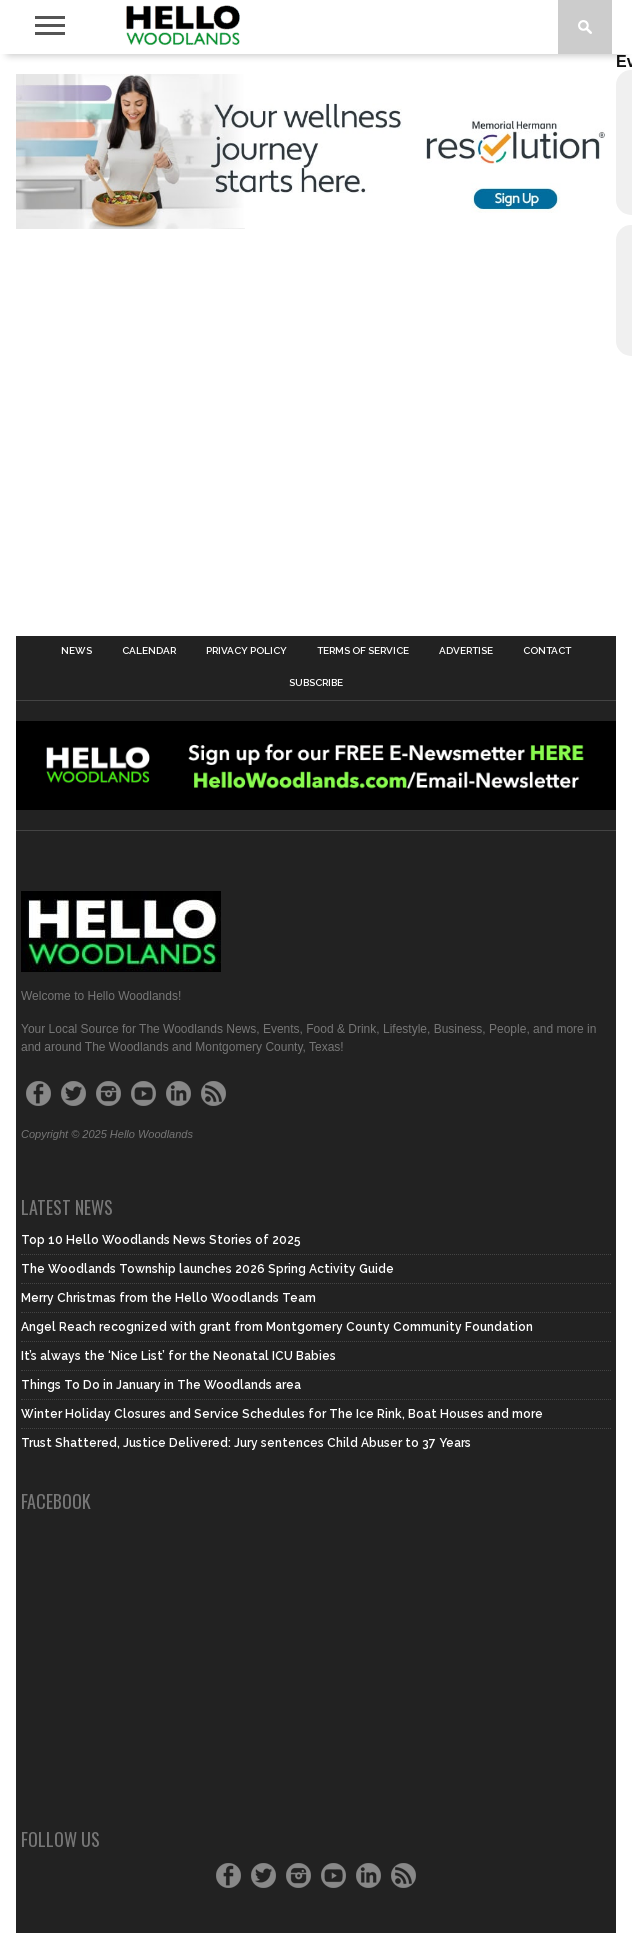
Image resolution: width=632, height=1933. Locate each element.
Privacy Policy (246, 651)
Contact (547, 651)
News (76, 651)
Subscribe (316, 683)
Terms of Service (363, 651)
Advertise (466, 651)
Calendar (149, 651)
